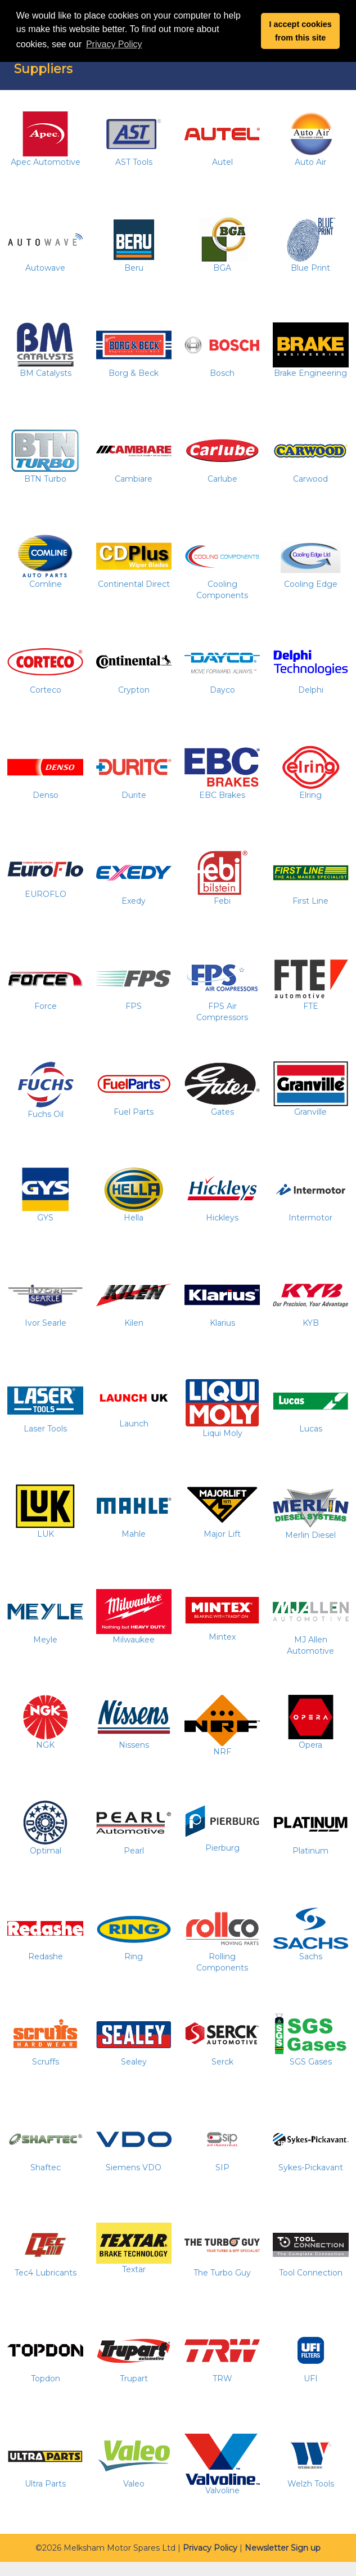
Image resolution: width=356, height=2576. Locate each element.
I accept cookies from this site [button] (300, 31)
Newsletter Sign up (283, 2548)
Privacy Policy (210, 2548)
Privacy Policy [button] (114, 44)
